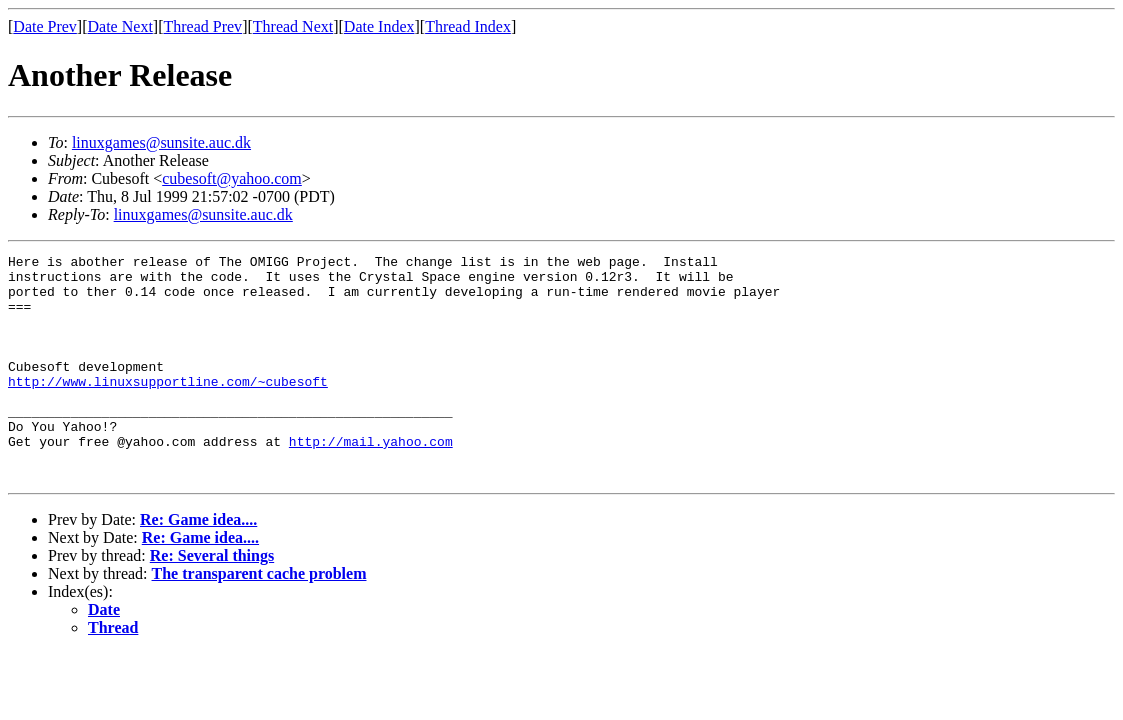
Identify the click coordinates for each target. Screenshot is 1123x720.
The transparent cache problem (259, 618)
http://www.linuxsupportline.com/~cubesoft (168, 408)
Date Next (120, 26)
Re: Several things (212, 600)
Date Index (379, 26)
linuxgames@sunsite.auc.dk (161, 142)
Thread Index (468, 26)
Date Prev (45, 26)
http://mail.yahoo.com (371, 480)
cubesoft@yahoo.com (232, 178)
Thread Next (293, 26)
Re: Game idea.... (198, 564)
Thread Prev (202, 26)
